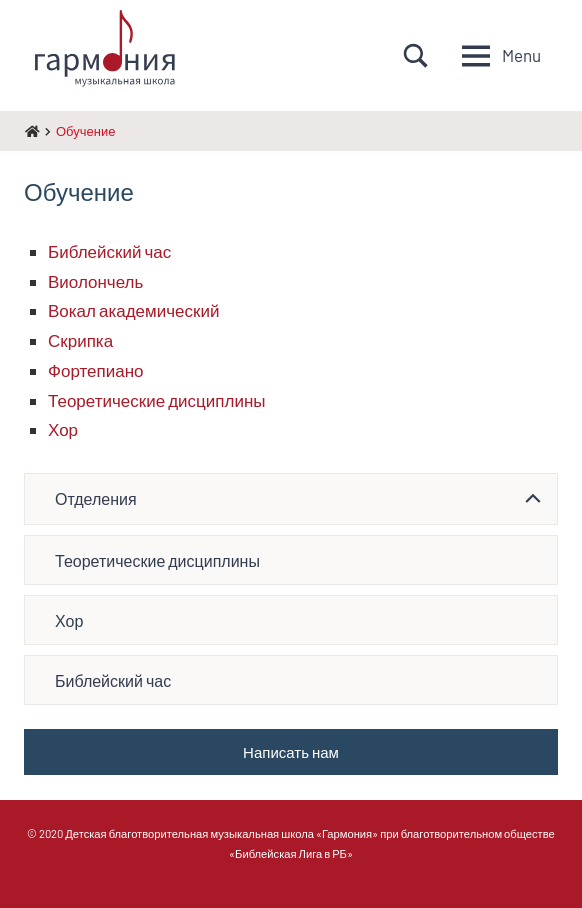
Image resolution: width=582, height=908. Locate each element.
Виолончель (95, 281)
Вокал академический (134, 310)
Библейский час (109, 251)
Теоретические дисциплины (157, 400)
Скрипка (80, 340)
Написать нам (291, 752)
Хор (63, 429)
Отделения (96, 498)
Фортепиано (96, 370)
